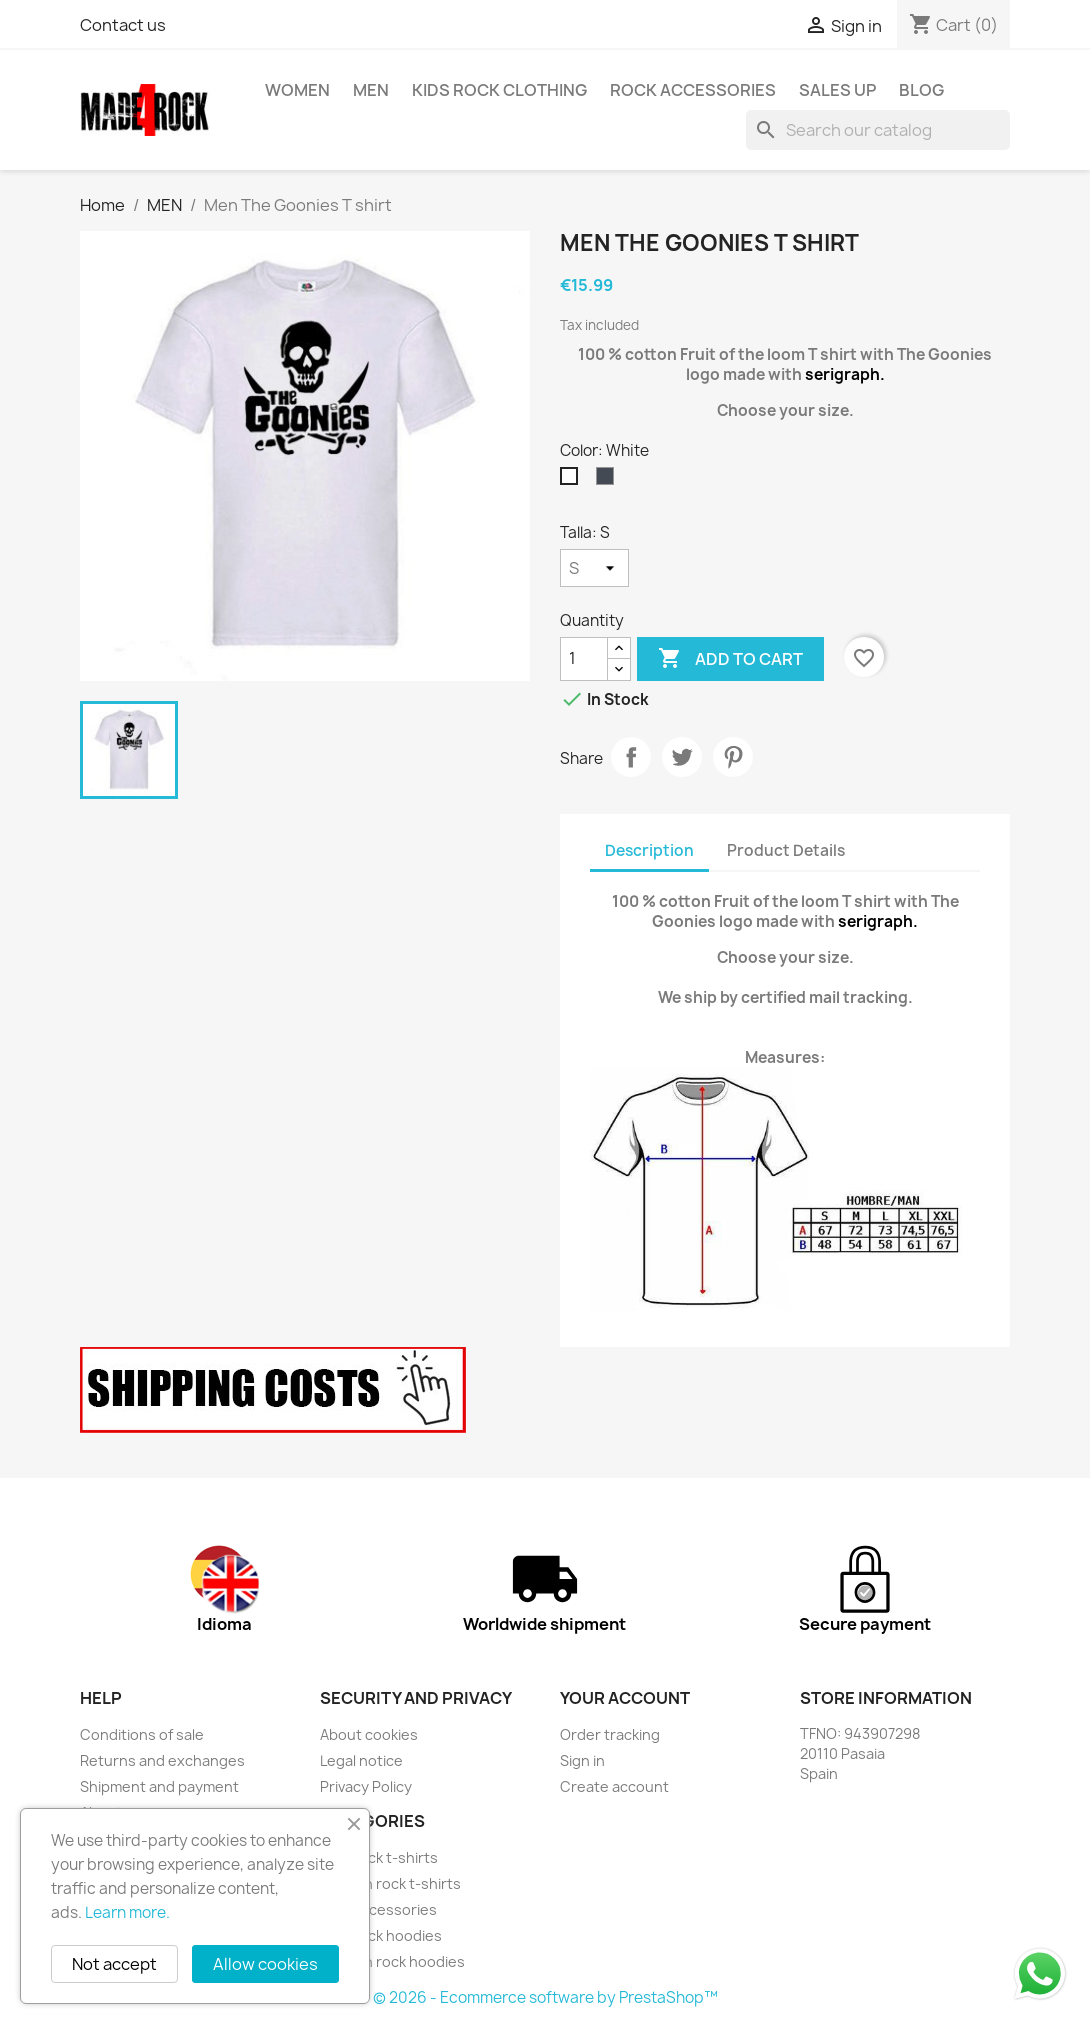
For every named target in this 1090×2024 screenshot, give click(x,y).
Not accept (114, 1964)
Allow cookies (265, 1964)
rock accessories (693, 90)
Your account (625, 1698)
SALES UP (837, 90)
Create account (614, 1786)
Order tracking (610, 1734)
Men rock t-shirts (379, 1857)
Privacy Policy (366, 1786)
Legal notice (361, 1760)
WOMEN (297, 90)
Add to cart (730, 659)
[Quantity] (584, 659)
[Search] (878, 130)
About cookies (369, 1734)
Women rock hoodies (392, 1961)
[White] (573, 481)
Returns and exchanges (162, 1760)
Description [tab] (649, 850)
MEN (371, 90)
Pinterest (733, 757)
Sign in (582, 1760)
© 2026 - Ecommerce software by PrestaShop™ (545, 1997)
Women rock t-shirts (390, 1883)
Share (631, 757)
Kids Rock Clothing (499, 90)
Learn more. (127, 1912)
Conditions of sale (142, 1734)
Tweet (682, 757)
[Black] (609, 481)
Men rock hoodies (381, 1935)
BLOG (921, 90)
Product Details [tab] (786, 850)
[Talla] (594, 568)
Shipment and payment (159, 1786)
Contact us (123, 25)
